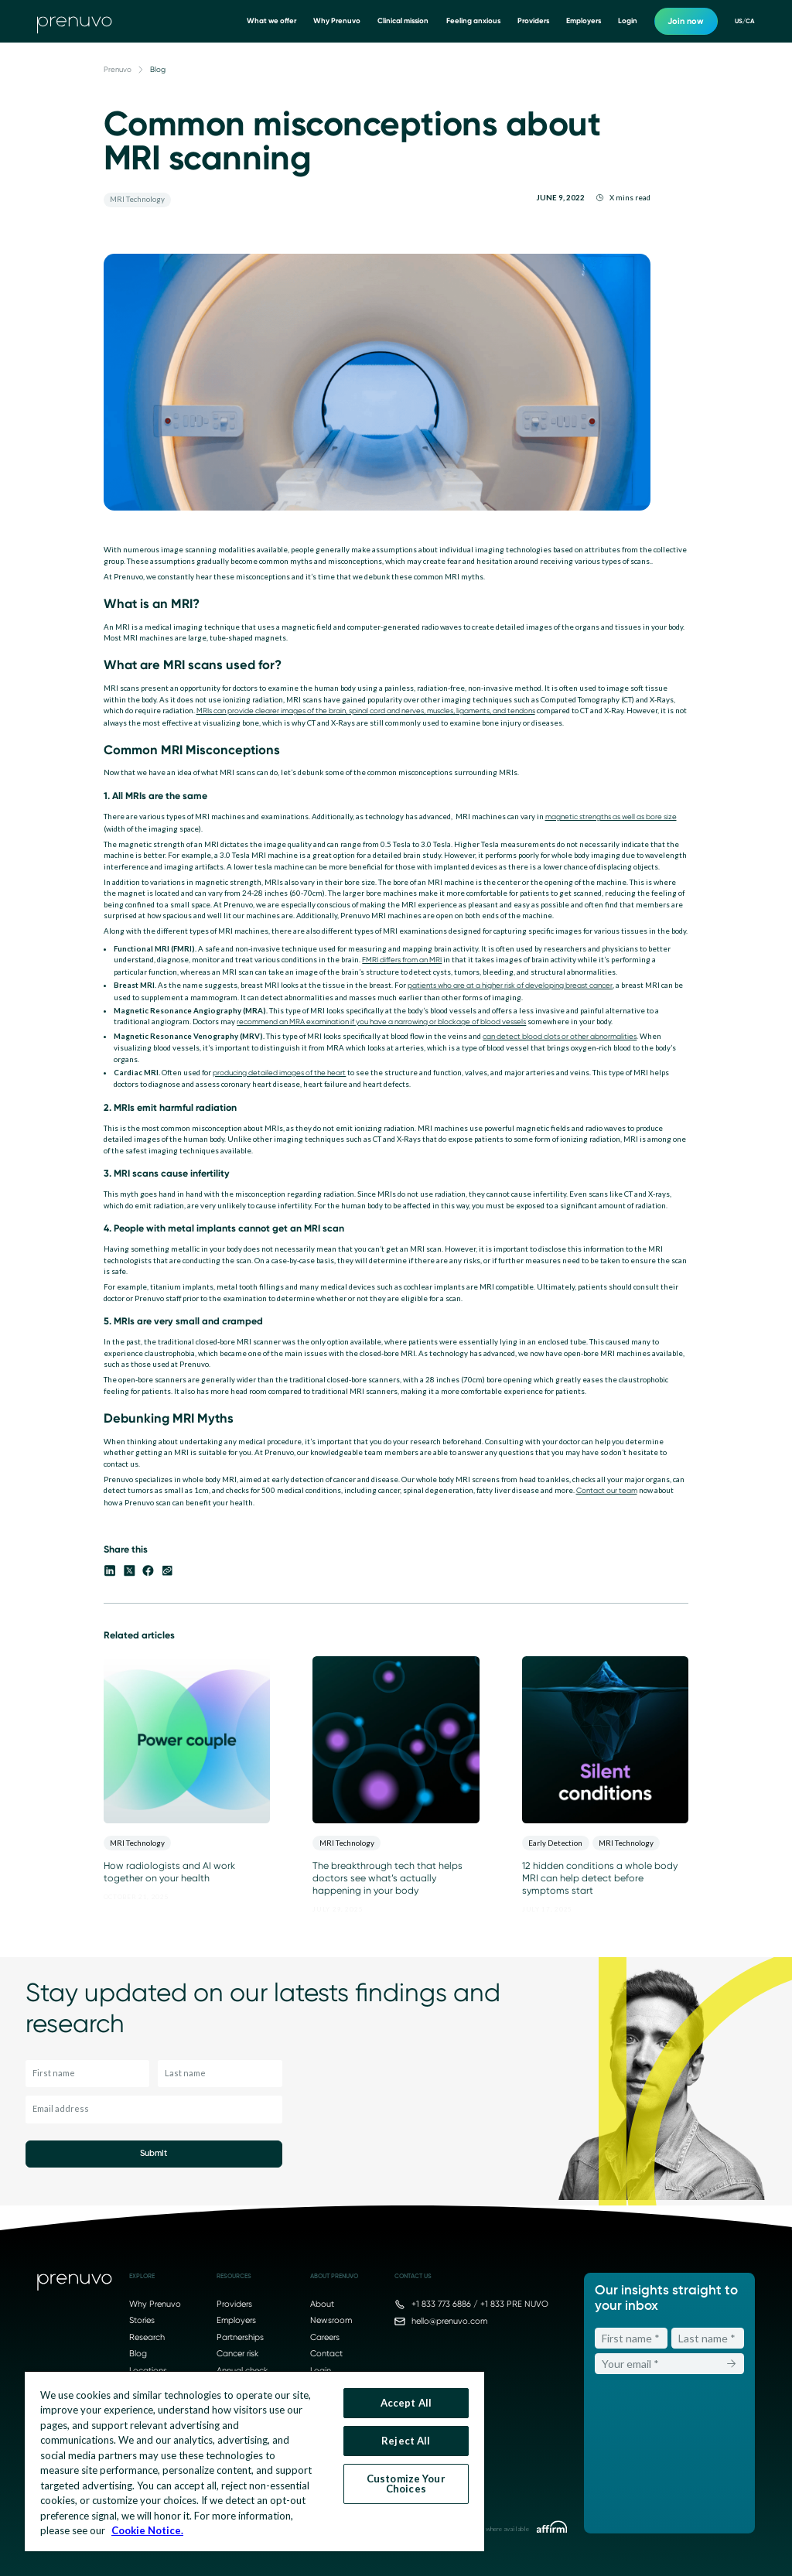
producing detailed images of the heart (279, 1072)
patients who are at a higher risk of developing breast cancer (510, 985)
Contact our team (606, 1490)
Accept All (406, 2403)
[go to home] (74, 21)
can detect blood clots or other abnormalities (560, 1036)
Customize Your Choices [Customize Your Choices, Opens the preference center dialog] (406, 2483)
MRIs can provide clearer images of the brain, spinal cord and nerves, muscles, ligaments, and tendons (365, 710)
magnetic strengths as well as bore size (611, 816)
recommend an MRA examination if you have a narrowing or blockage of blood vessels (381, 1021)
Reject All (405, 2440)
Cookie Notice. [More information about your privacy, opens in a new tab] (147, 2530)
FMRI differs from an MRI (402, 959)
